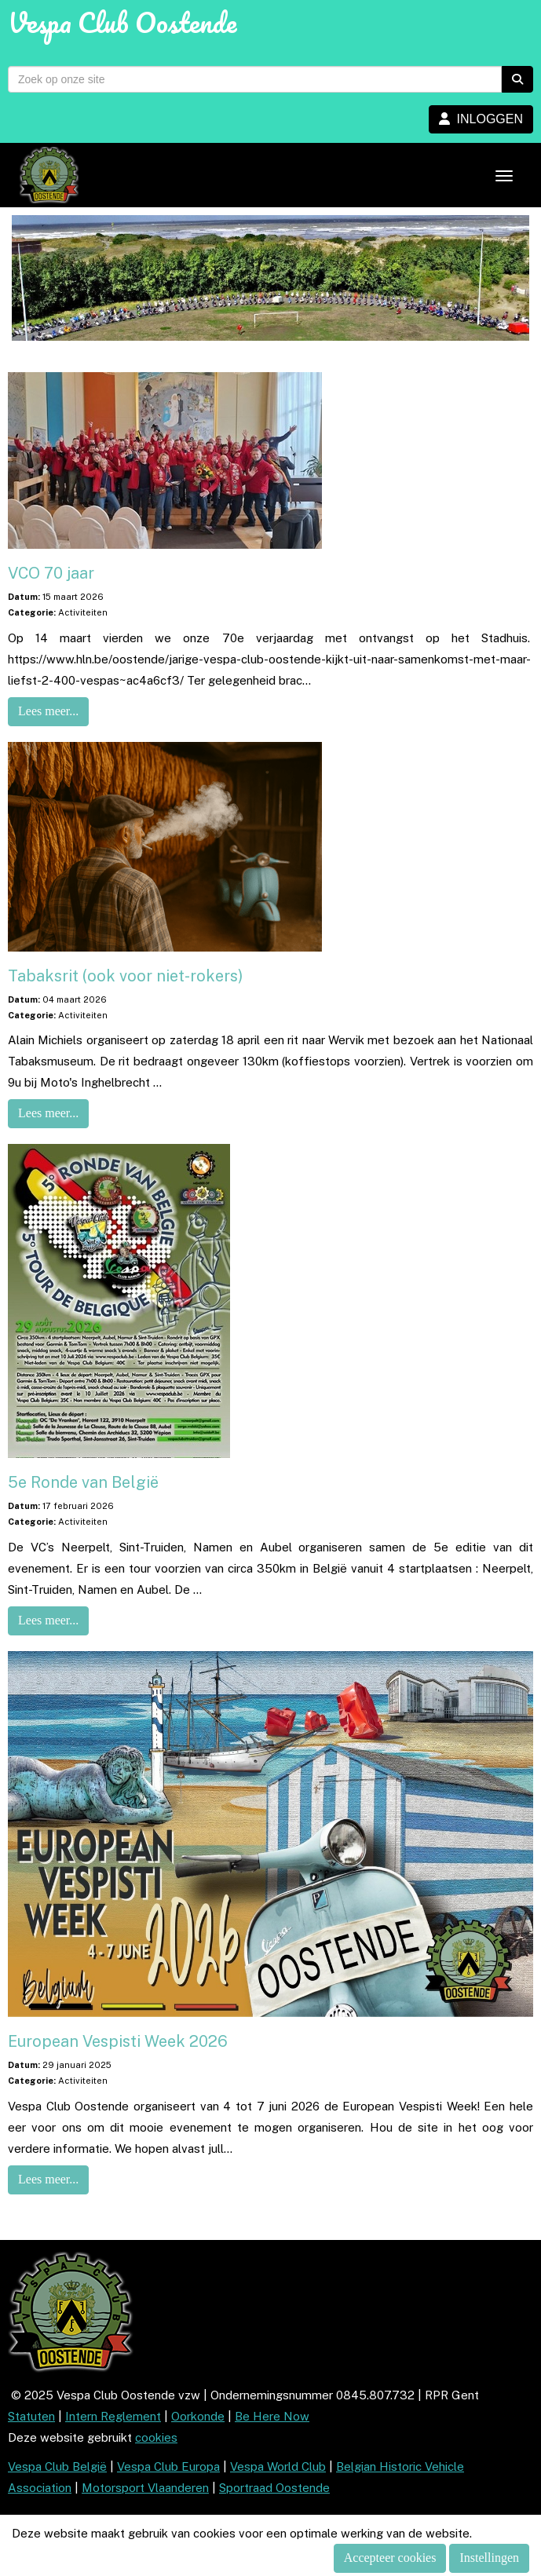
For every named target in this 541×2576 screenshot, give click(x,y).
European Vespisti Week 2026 (118, 2041)
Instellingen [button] (489, 2557)
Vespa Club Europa (168, 2466)
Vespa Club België (57, 2466)
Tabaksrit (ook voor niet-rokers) (125, 975)
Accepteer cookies (390, 2557)
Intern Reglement (113, 2416)
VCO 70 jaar (51, 573)
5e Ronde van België (83, 1482)
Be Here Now (272, 2416)
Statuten (31, 2416)
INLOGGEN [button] (481, 119)
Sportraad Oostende (274, 2487)
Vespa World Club (278, 2466)
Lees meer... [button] (48, 711)
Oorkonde (198, 2416)
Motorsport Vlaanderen (145, 2487)
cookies (156, 2437)
